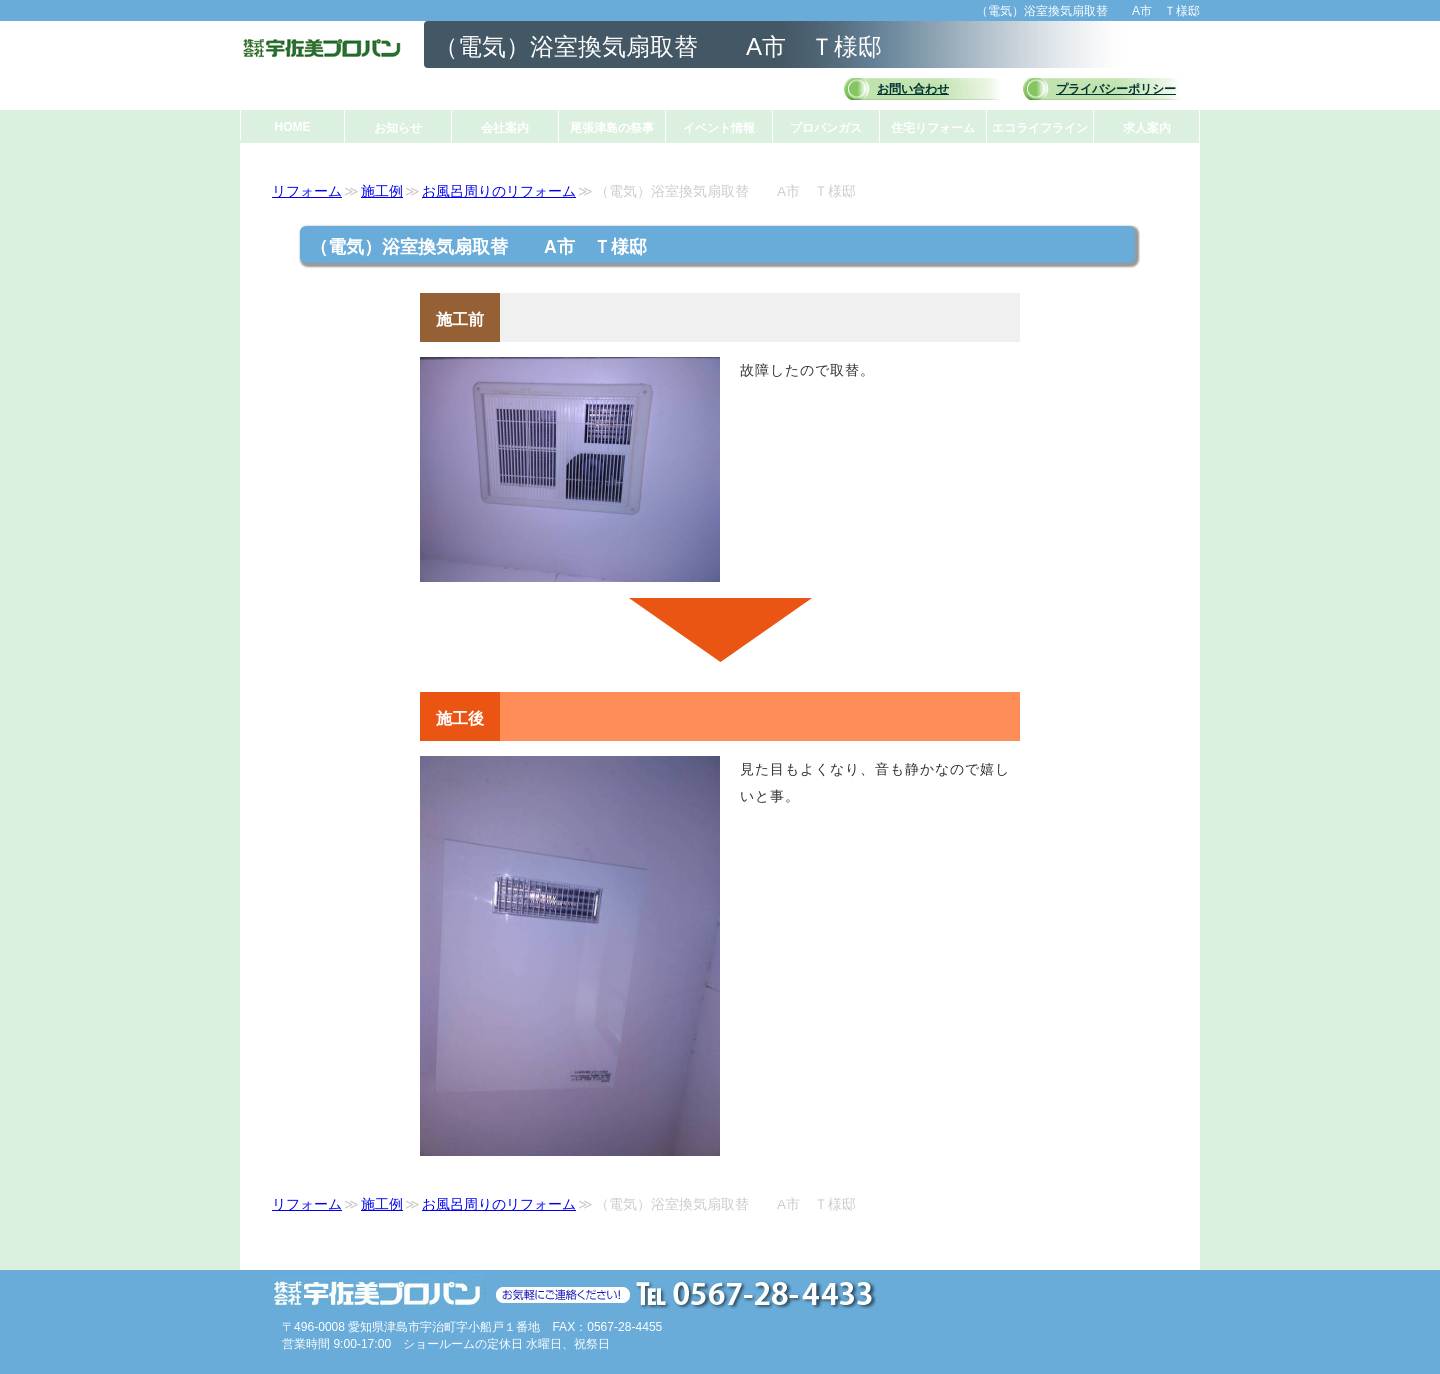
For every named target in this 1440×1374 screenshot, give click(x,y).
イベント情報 (719, 128)
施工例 (382, 191)
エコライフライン (1040, 128)
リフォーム (307, 191)
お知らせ (398, 128)
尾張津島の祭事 (612, 128)
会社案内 (505, 128)
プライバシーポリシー (1116, 89)
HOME (293, 127)
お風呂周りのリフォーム (499, 191)
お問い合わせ (913, 89)
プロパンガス (826, 128)
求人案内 (1147, 128)
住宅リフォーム (933, 128)
